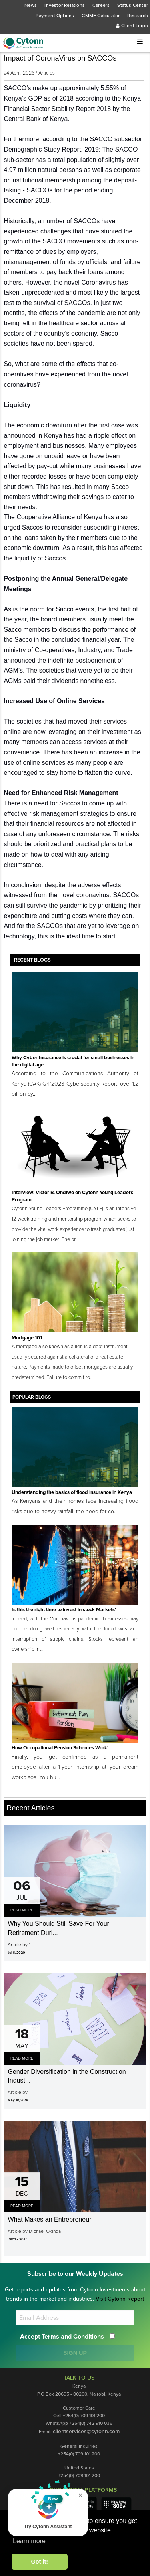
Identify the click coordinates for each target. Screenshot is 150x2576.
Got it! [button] (39, 2561)
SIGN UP (75, 2353)
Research (137, 15)
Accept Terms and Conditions (62, 2337)
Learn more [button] (29, 2541)
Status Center (132, 5)
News (30, 5)
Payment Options (55, 15)
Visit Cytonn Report (120, 2298)
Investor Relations (64, 5)
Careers (101, 5)
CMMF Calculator (101, 15)
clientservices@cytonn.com (86, 2431)
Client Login (132, 25)
